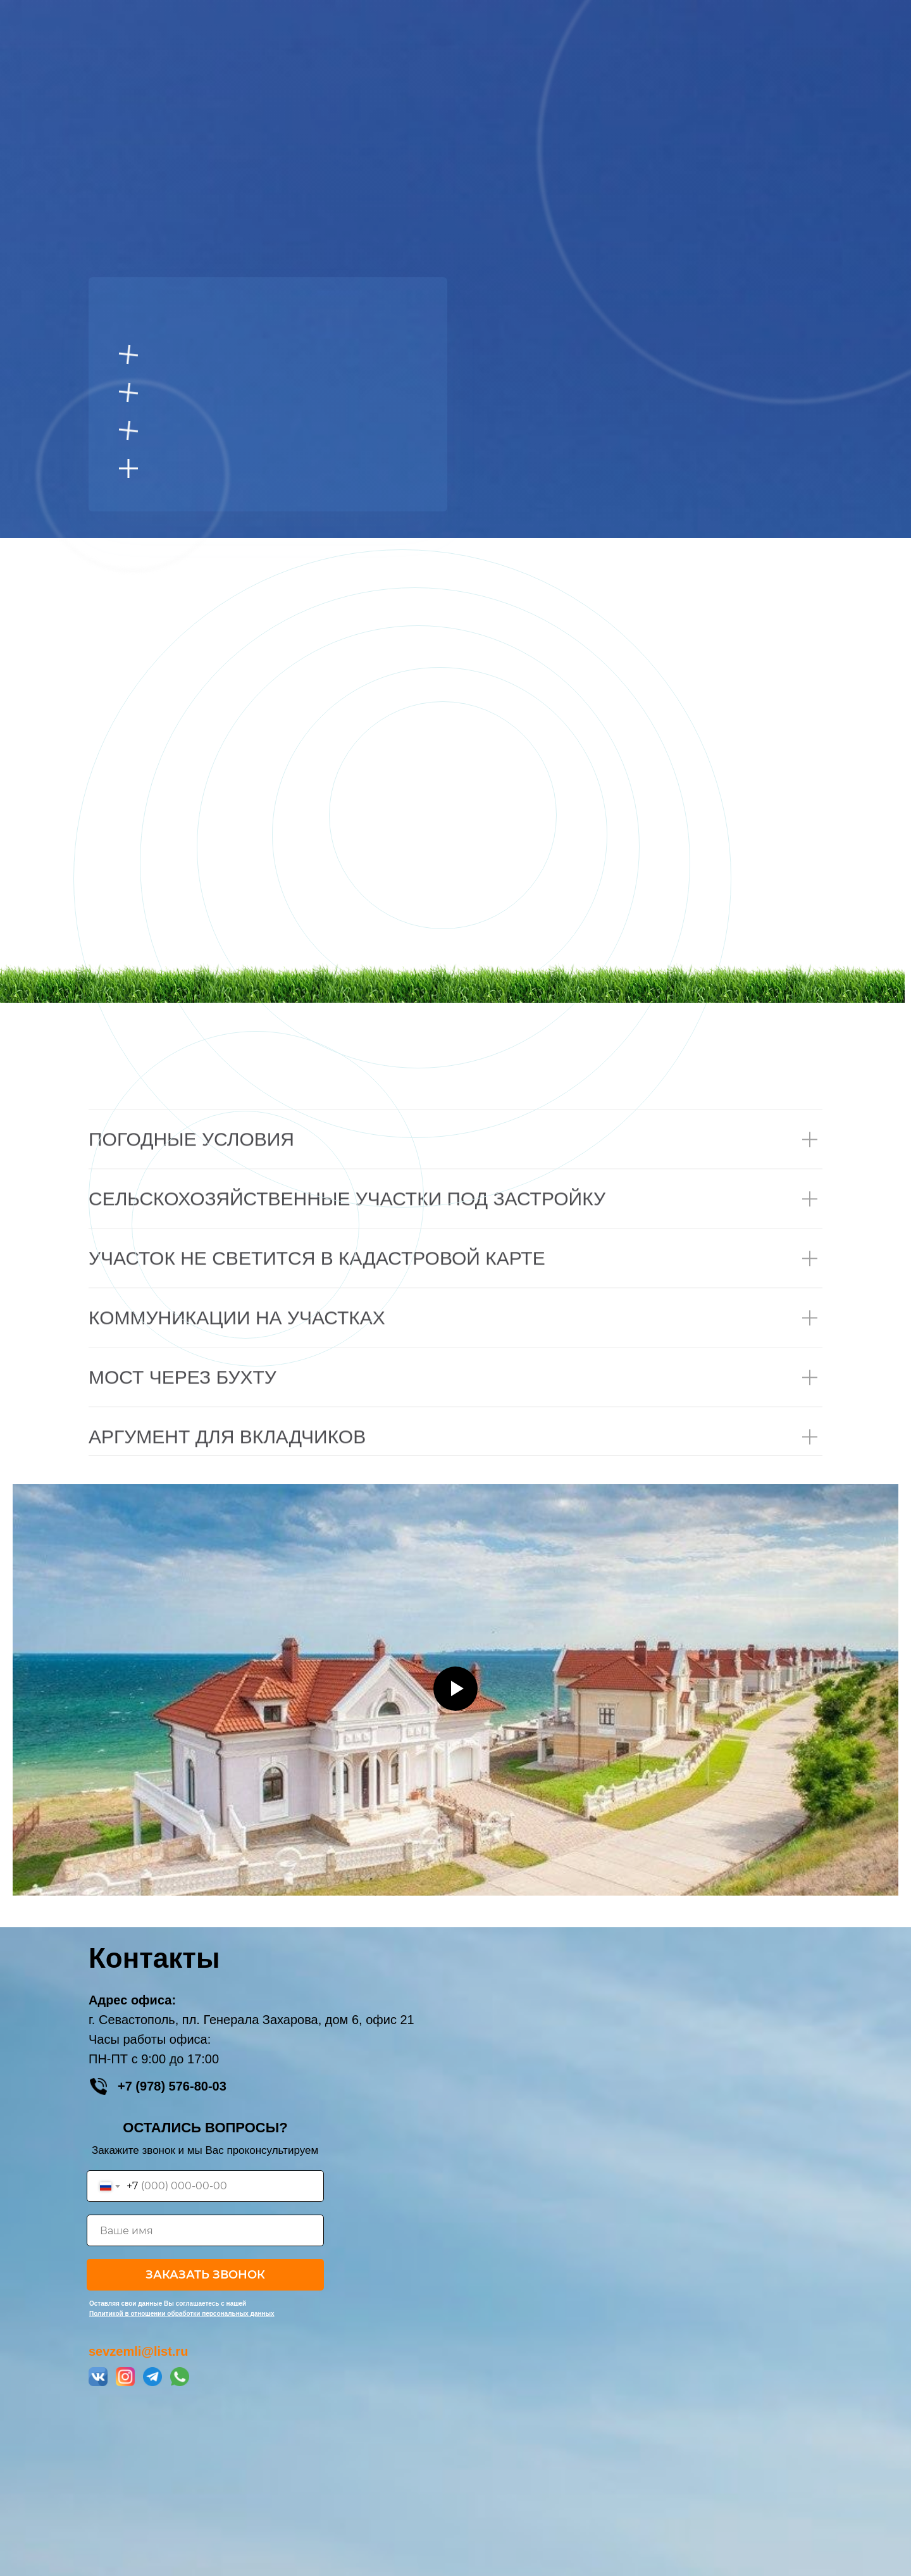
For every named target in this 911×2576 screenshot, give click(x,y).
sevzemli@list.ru (138, 2351)
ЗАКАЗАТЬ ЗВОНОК (205, 2275)
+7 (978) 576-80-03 (172, 2086)
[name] (205, 2230)
